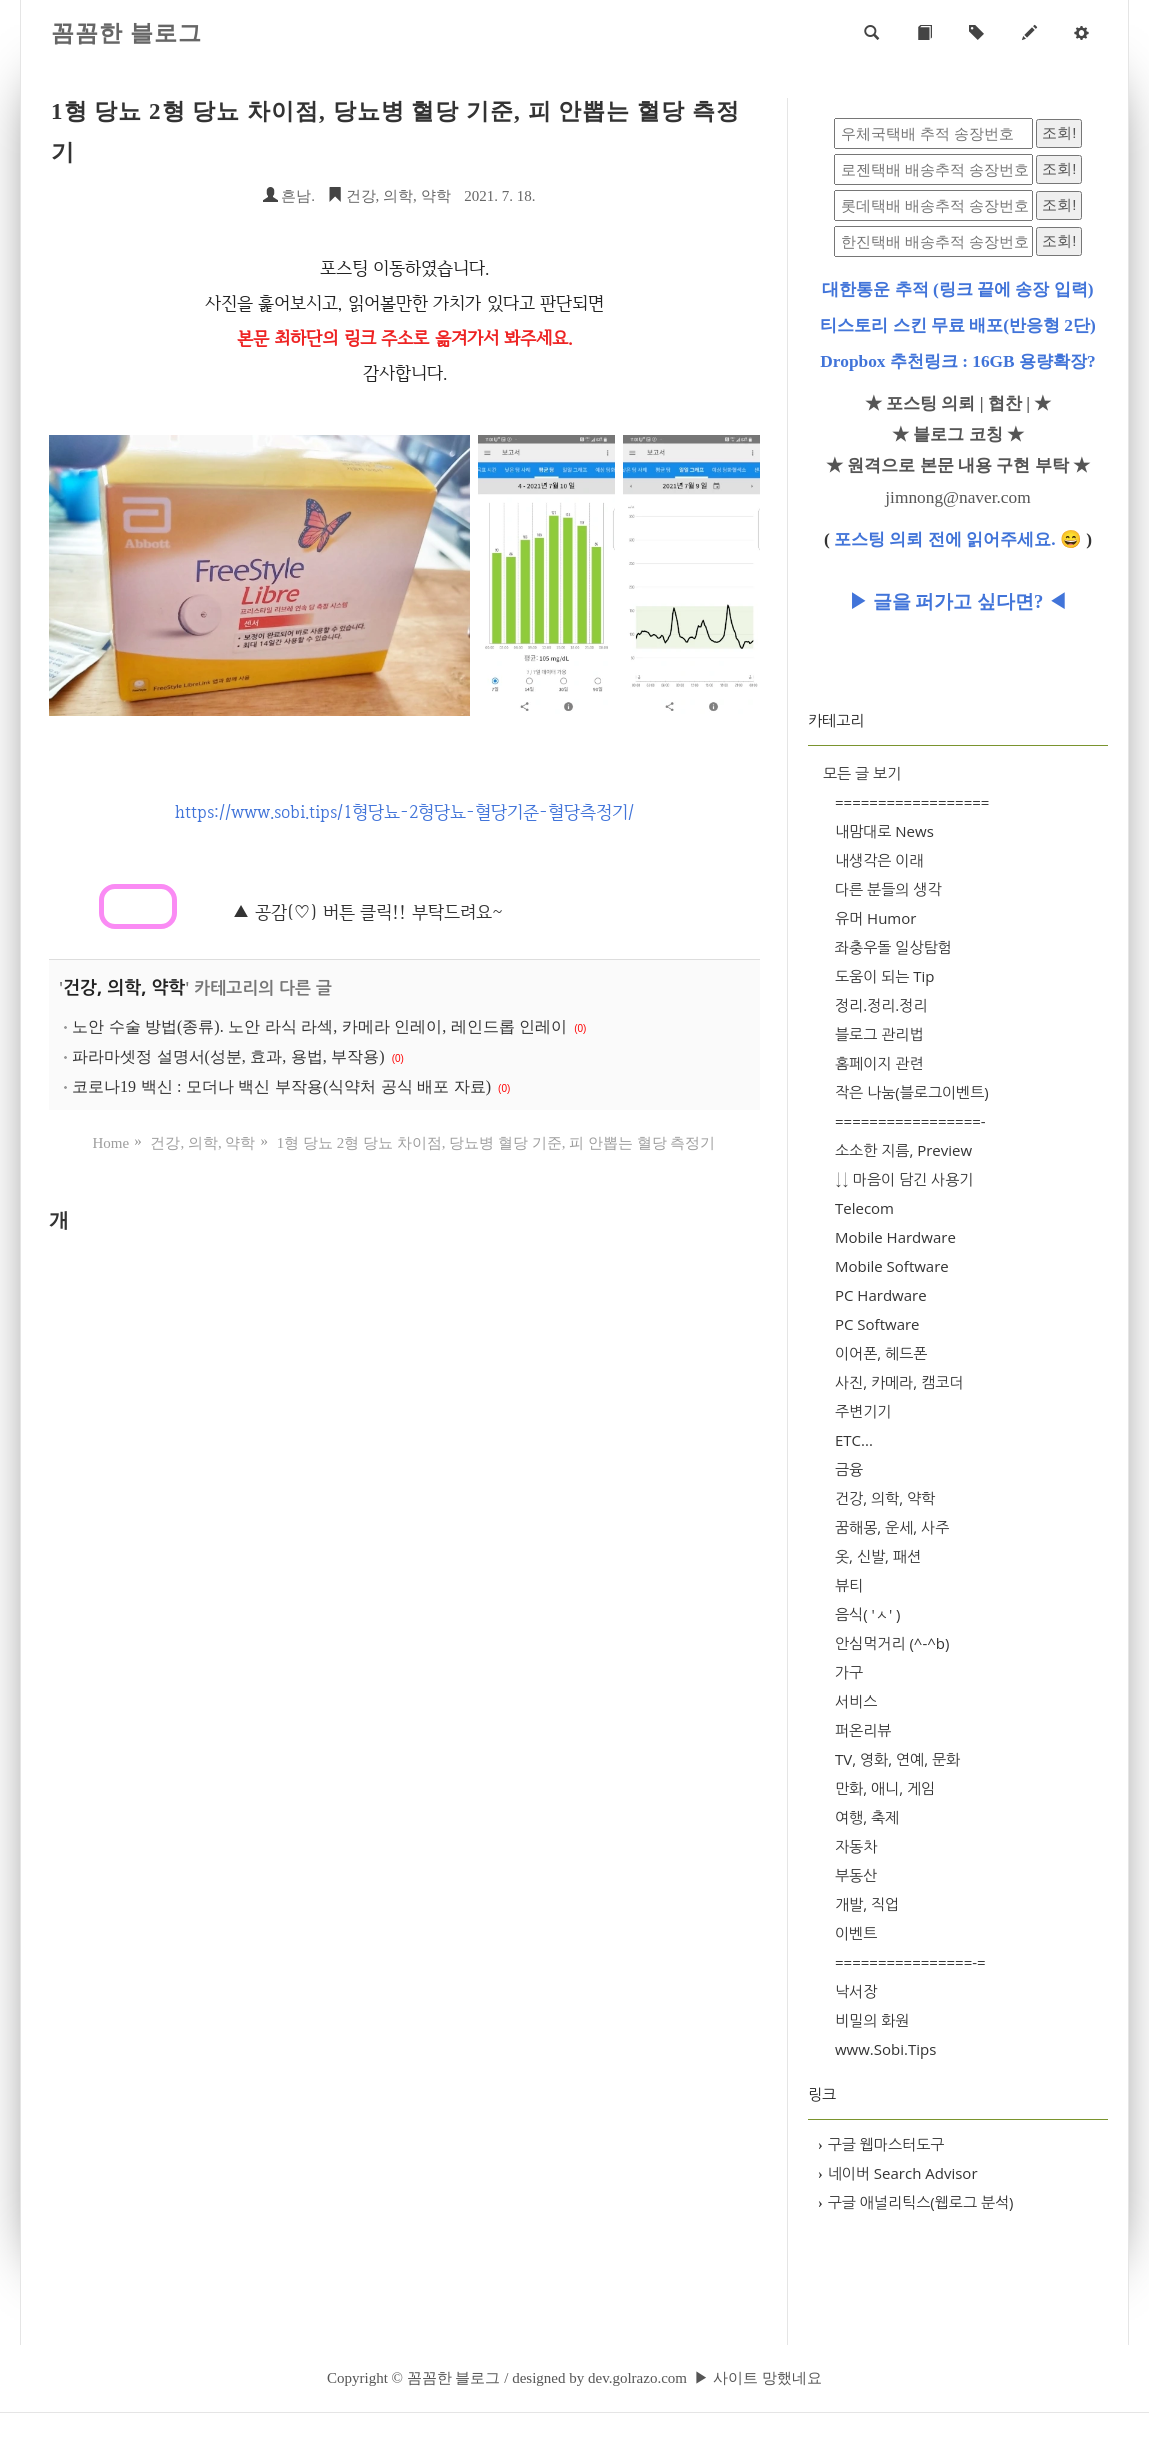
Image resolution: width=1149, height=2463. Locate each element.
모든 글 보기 (862, 773)
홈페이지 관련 (879, 1063)
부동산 (856, 1875)
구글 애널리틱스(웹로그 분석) (916, 2202)
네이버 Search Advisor (898, 2173)
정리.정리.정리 (881, 1005)
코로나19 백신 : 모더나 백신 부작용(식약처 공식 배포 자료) (281, 1086)
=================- (910, 1121)
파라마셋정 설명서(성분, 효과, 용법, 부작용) (228, 1056)
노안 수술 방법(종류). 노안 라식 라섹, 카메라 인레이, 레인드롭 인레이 (319, 1026)
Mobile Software (892, 1266)
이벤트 (856, 1933)
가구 (849, 1672)
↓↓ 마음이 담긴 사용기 (904, 1179)
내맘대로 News (884, 831)
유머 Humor (875, 918)
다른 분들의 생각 (888, 889)
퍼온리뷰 (863, 1730)
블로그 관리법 (879, 1034)
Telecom (864, 1208)
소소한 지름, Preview (903, 1150)
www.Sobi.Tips (885, 2049)
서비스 (856, 1701)
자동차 (856, 1846)
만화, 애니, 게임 (885, 1788)
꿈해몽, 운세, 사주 (892, 1527)
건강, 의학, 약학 (389, 196)
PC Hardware (881, 1295)
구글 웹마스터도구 (881, 2144)
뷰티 (849, 1585)
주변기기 (863, 1411)
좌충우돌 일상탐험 (893, 947)
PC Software (877, 1324)
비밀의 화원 (872, 2020)
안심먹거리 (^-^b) (892, 1643)
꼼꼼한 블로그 (126, 33)
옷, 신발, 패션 (878, 1556)
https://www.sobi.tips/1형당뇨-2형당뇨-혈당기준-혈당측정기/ (404, 811)
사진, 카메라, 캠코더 (899, 1382)
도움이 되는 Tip (885, 976)
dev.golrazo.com (637, 2378)
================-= (910, 1962)
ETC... (854, 1440)
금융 (849, 1469)
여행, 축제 (867, 1817)
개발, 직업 (867, 1904)
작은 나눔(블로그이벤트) (912, 1092)
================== (912, 802)
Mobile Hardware (895, 1237)
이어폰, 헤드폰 (881, 1353)
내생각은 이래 (879, 860)
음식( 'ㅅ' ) (868, 1614)
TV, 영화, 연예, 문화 (897, 1759)
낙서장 (856, 1991)
